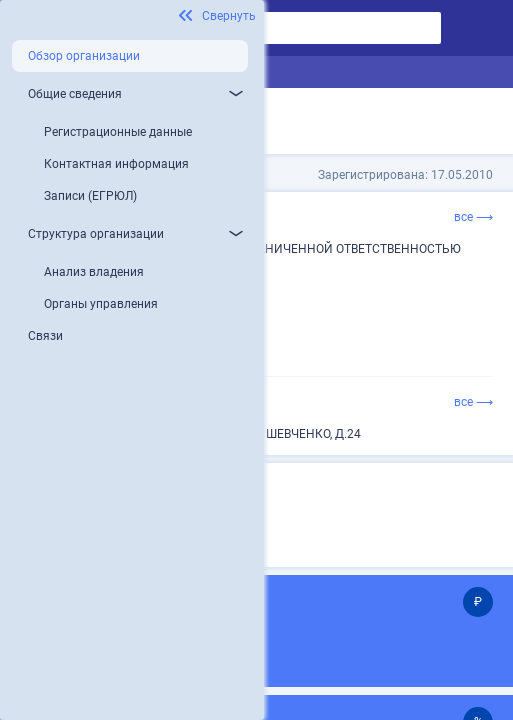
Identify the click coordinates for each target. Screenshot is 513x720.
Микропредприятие (194, 520)
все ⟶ (473, 217)
